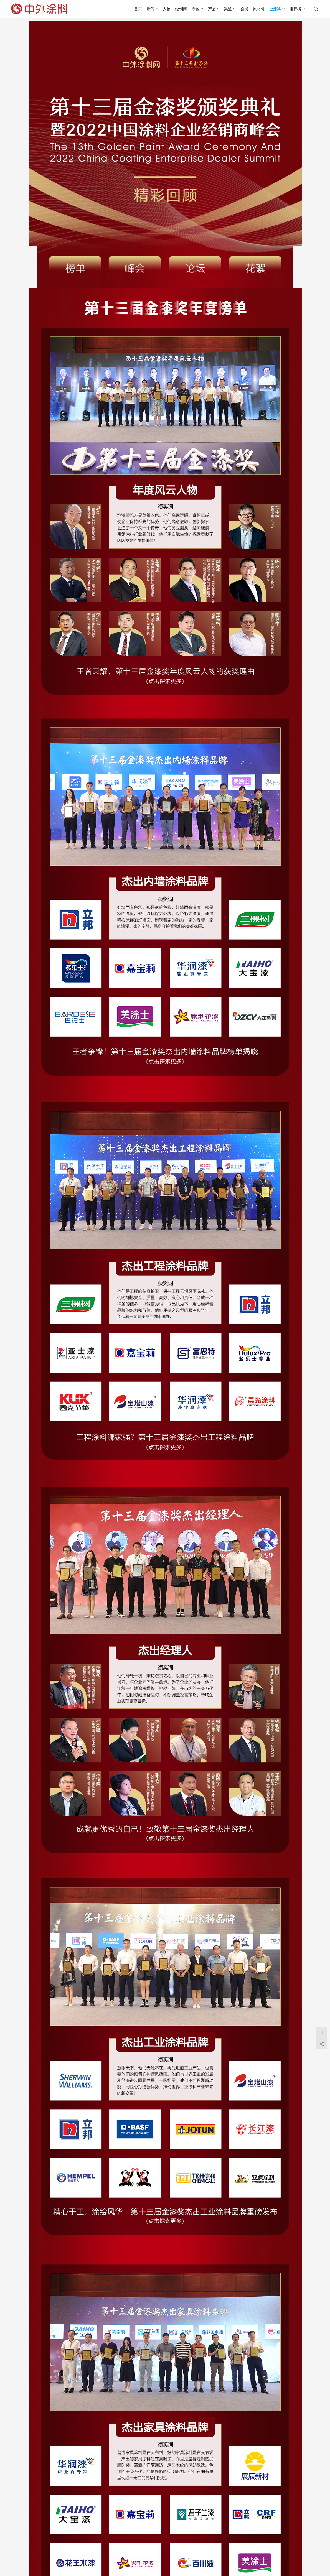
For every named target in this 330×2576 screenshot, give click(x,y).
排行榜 (295, 9)
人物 (167, 9)
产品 (212, 9)
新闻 (150, 9)
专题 (195, 9)
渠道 (228, 9)
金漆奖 (275, 9)
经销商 (181, 9)
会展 (244, 9)
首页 (138, 9)
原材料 (259, 9)
